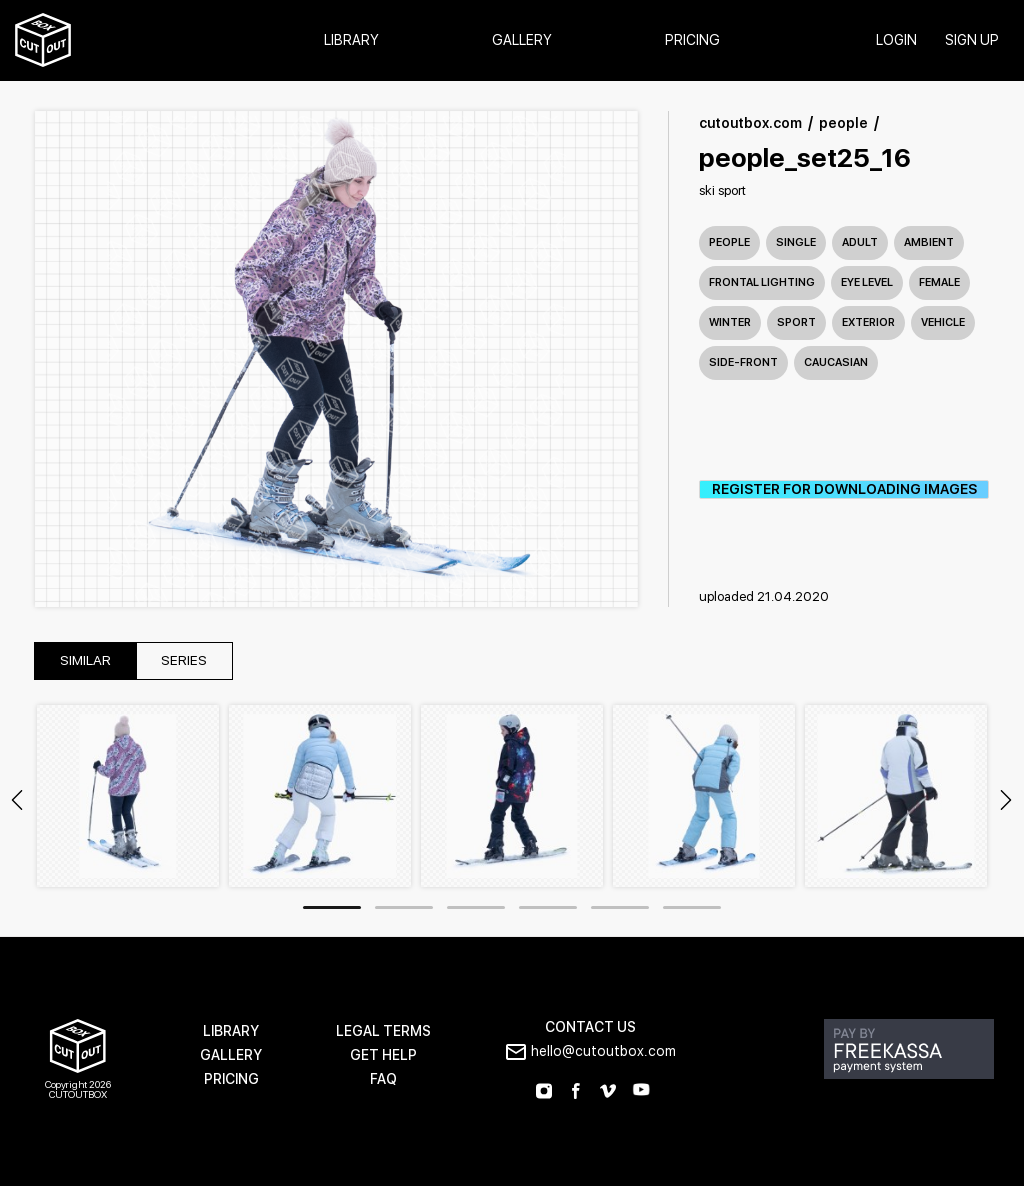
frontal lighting (762, 282)
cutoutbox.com (750, 123)
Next (1006, 801)
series (189, 661)
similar (87, 661)
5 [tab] (620, 908)
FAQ (383, 1079)
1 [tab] (332, 908)
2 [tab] (404, 908)
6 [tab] (692, 908)
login (895, 40)
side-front (743, 362)
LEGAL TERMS (383, 1031)
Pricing (692, 40)
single (796, 242)
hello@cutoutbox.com (603, 1051)
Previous (17, 801)
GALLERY (231, 1055)
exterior (868, 322)
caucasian (836, 362)
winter (730, 322)
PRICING (231, 1079)
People (729, 242)
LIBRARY (231, 1031)
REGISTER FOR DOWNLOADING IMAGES (844, 489)
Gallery (522, 40)
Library (351, 40)
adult (860, 242)
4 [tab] (548, 908)
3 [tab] (476, 908)
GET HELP (383, 1055)
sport (796, 322)
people (843, 123)
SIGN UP (971, 40)
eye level (867, 282)
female (939, 282)
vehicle (943, 322)
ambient (929, 242)
